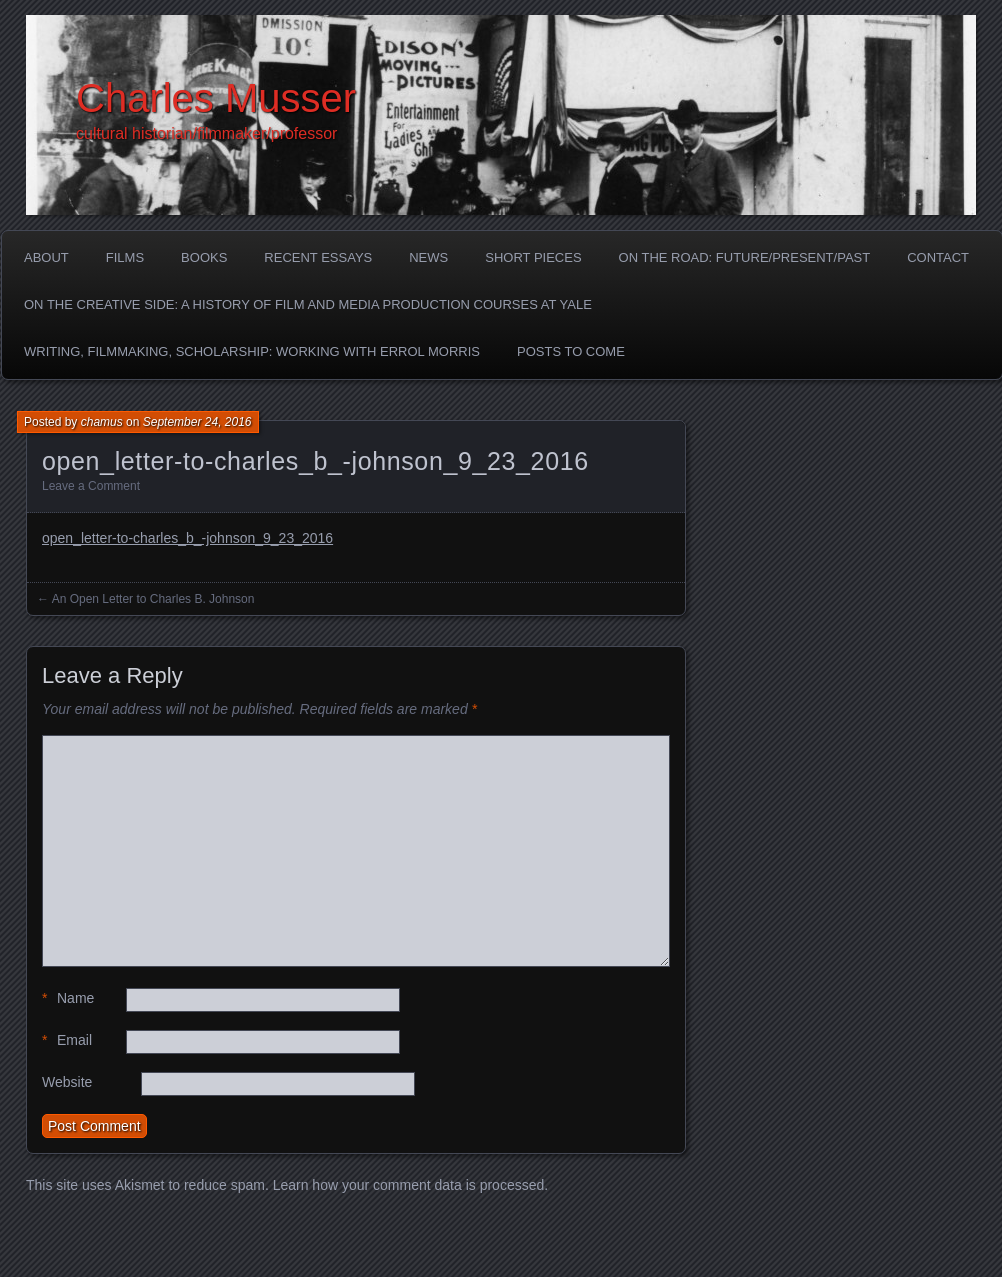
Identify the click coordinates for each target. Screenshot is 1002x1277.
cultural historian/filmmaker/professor (206, 133)
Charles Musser (216, 98)
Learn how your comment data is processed (409, 1185)
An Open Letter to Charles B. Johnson (153, 599)
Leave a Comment (91, 486)
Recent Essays (318, 257)
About (46, 257)
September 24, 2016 (197, 422)
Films (125, 257)
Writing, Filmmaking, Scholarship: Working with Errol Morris (252, 351)
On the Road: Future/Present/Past (745, 257)
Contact (938, 257)
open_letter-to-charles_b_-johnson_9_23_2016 (187, 538)
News (428, 257)
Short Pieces (533, 257)
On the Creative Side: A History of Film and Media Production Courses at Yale (308, 304)
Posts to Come (571, 351)
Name (68, 998)
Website (67, 1082)
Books (204, 257)
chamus (102, 422)
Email (67, 1040)
